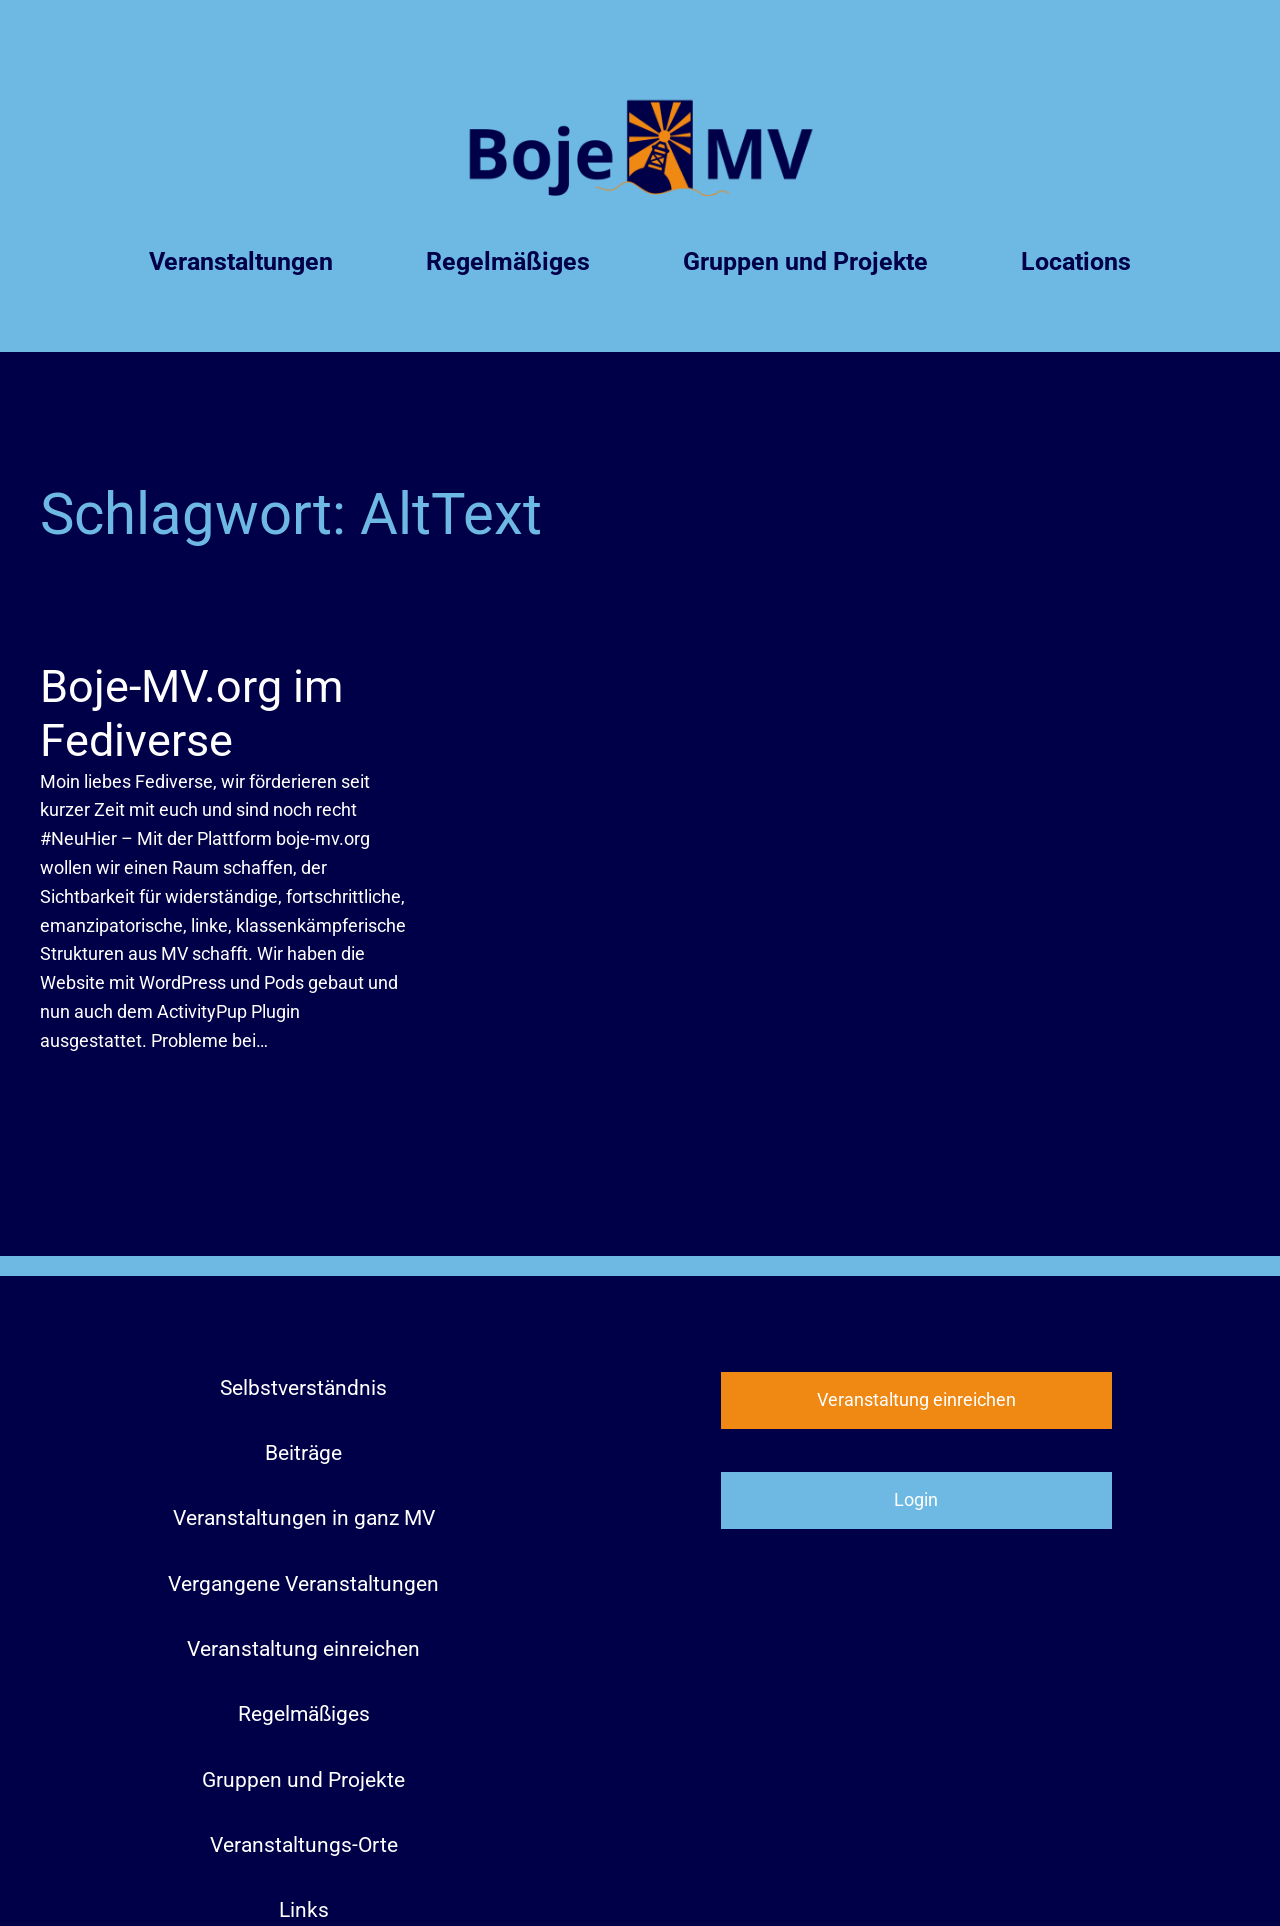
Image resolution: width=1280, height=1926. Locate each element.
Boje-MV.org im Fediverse (191, 713)
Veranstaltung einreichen (916, 1399)
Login (916, 1499)
